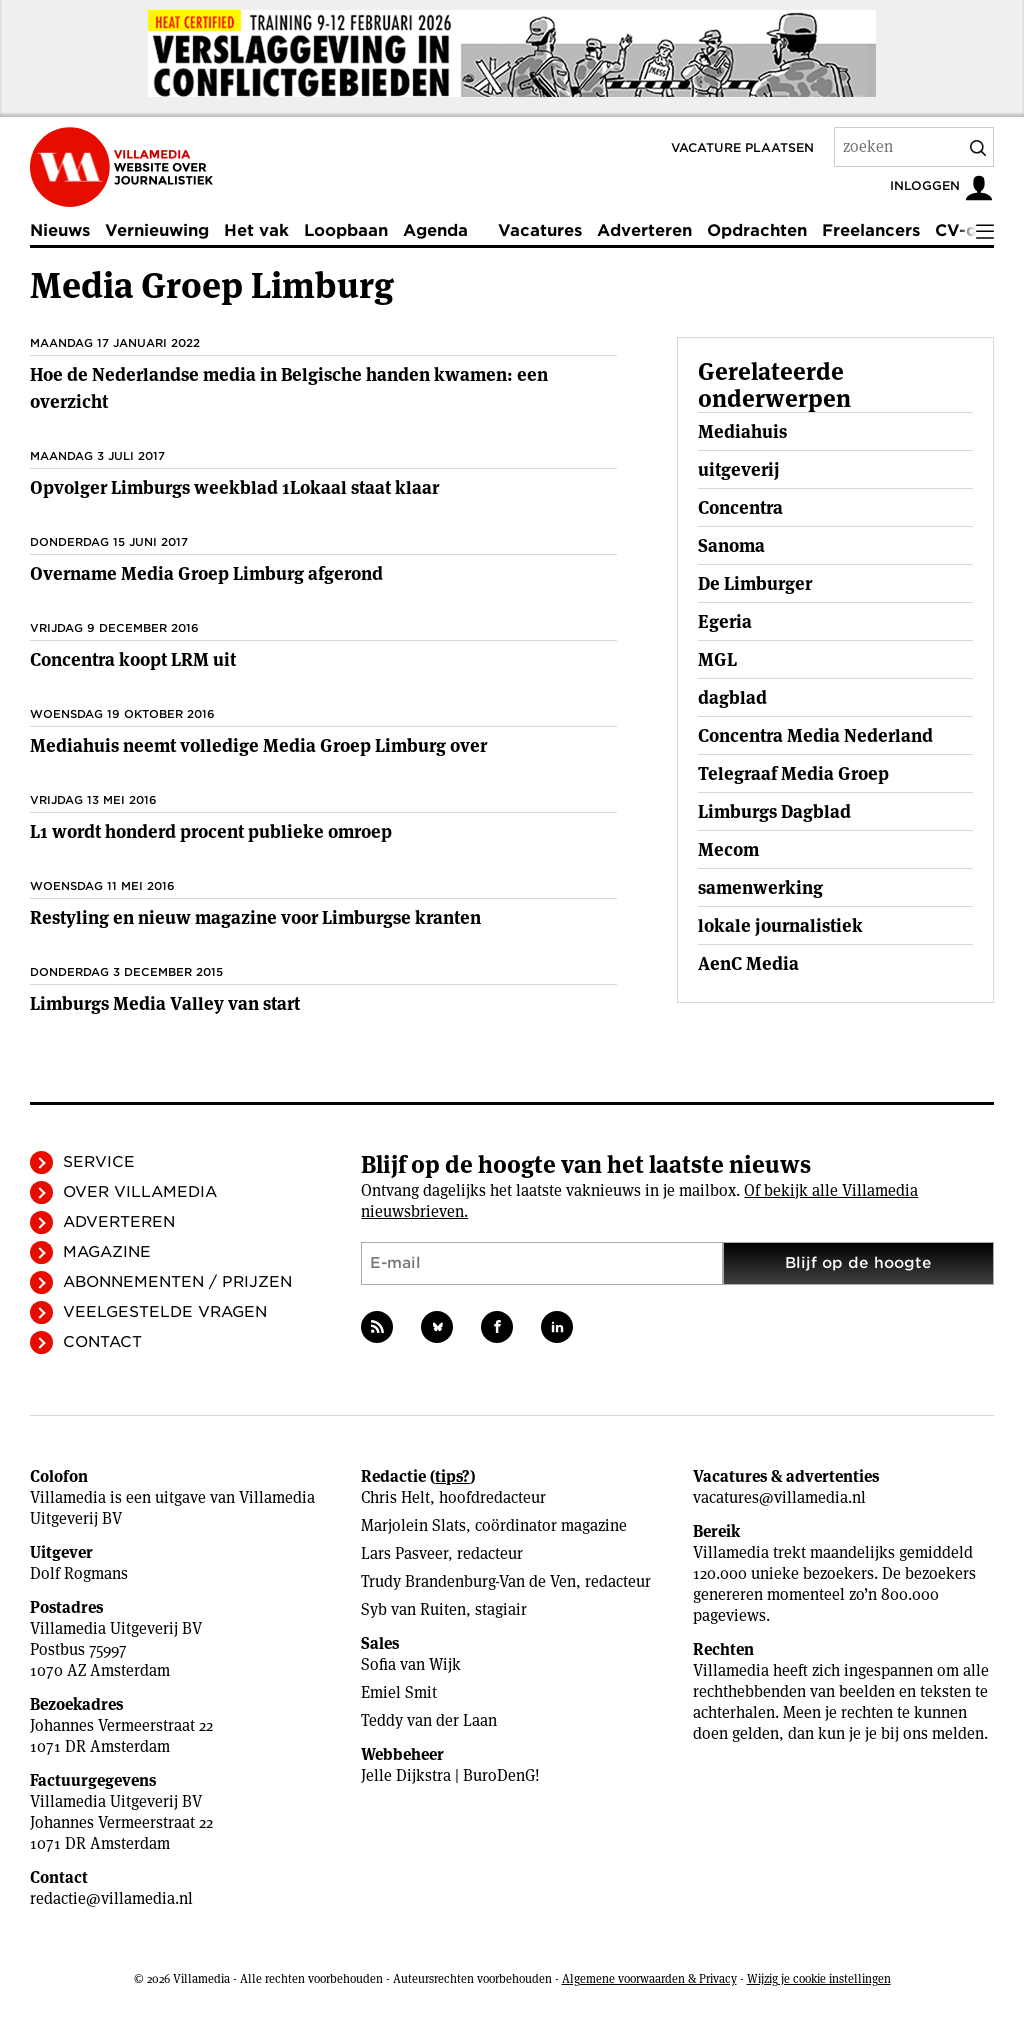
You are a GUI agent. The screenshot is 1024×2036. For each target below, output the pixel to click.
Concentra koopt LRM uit (133, 659)
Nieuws (60, 230)
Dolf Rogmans (79, 1573)
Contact (102, 1342)
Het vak (256, 230)
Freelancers (871, 230)
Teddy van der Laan (429, 1720)
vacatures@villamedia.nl (779, 1497)
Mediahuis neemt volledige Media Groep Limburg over (258, 745)
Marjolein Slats (413, 1525)
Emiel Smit (399, 1692)
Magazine (107, 1252)
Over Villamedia (140, 1192)
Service (99, 1162)
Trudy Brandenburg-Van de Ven (468, 1581)
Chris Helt (395, 1497)
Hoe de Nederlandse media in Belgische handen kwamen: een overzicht (289, 388)
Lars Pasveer (404, 1553)
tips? (452, 1476)
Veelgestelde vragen (165, 1312)
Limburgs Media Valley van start (165, 1003)
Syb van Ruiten (413, 1609)
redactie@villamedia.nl (111, 1898)
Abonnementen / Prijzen (177, 1282)
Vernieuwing (157, 230)
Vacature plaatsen (742, 147)
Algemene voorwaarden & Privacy (649, 1978)
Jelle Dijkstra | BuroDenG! (450, 1775)
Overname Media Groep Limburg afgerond (206, 573)
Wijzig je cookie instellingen (819, 1978)
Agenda (435, 230)
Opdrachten (757, 230)
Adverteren (644, 230)
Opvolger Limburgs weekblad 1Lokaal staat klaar (234, 487)
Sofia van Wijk (411, 1664)
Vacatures (540, 230)
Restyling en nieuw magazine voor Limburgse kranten (255, 917)
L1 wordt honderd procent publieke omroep (211, 831)
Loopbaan (346, 230)
